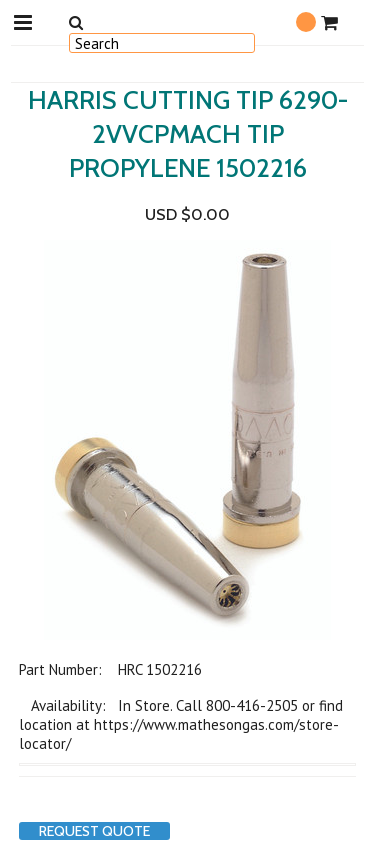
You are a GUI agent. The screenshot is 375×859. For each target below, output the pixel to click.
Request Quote (94, 831)
